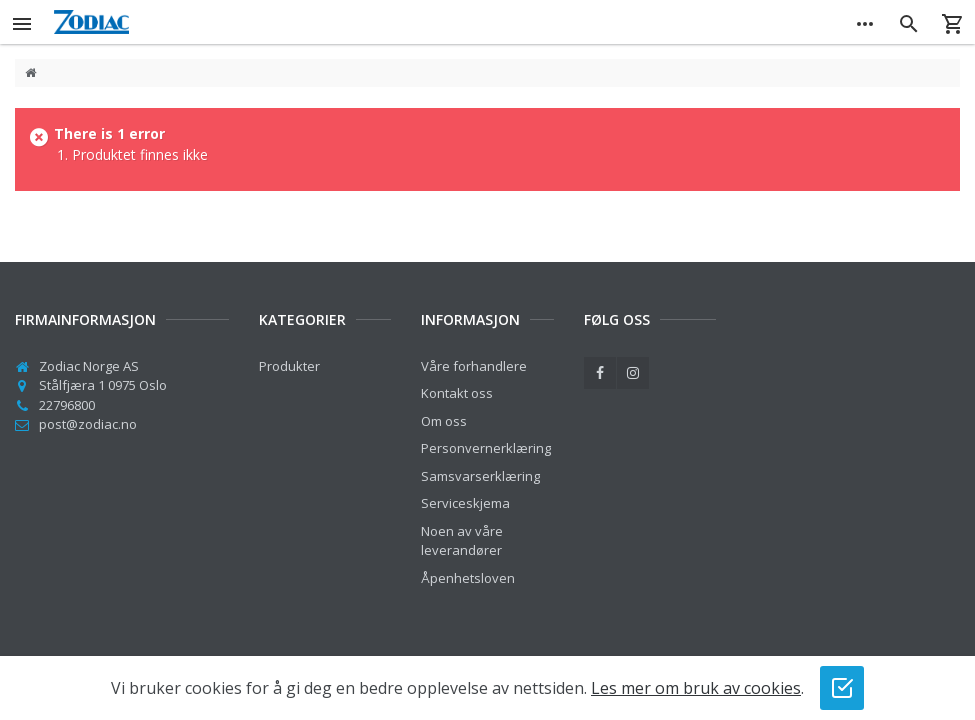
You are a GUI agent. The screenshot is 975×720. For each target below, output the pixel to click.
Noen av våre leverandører (462, 541)
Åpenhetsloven (468, 578)
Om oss (444, 421)
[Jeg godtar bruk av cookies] (842, 688)
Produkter (289, 366)
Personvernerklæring (486, 448)
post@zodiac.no (88, 424)
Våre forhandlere (474, 366)
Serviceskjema (465, 503)
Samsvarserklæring (480, 476)
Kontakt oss (457, 393)
